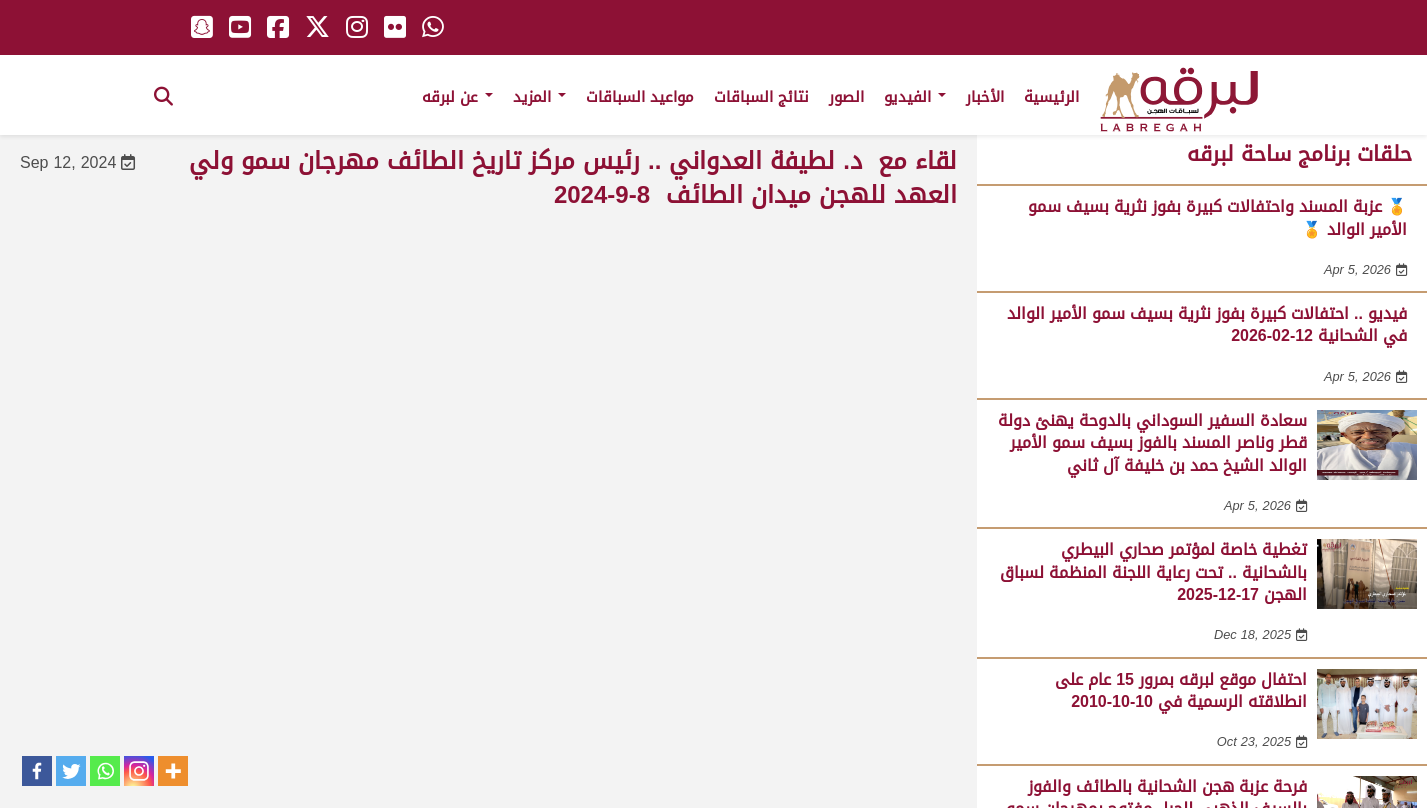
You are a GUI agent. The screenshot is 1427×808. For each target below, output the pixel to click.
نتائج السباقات (761, 97)
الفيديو (915, 97)
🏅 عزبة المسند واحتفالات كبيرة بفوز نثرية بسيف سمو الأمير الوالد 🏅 (1217, 217)
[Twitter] (71, 771)
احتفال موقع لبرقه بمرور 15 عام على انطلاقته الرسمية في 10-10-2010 (1181, 690)
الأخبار (985, 97)
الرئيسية (1051, 97)
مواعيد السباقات (640, 97)
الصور (846, 97)
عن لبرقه (457, 97)
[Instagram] (139, 771)
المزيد (539, 97)
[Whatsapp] (105, 771)
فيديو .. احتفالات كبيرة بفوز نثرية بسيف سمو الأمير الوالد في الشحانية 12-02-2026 (1207, 324)
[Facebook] (37, 771)
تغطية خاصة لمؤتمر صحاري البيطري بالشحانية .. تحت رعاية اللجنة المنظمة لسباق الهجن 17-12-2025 (1153, 572)
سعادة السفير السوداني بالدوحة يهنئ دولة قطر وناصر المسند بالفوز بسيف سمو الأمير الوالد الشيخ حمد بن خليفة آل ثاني (1152, 443)
